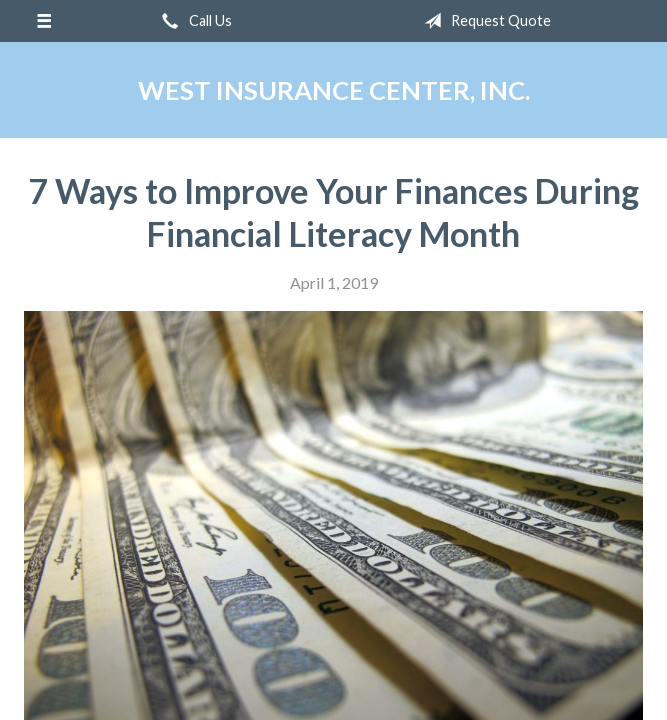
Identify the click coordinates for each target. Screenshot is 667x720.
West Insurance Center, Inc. (334, 90)
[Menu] (43, 21)
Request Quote (483, 21)
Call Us (193, 21)
